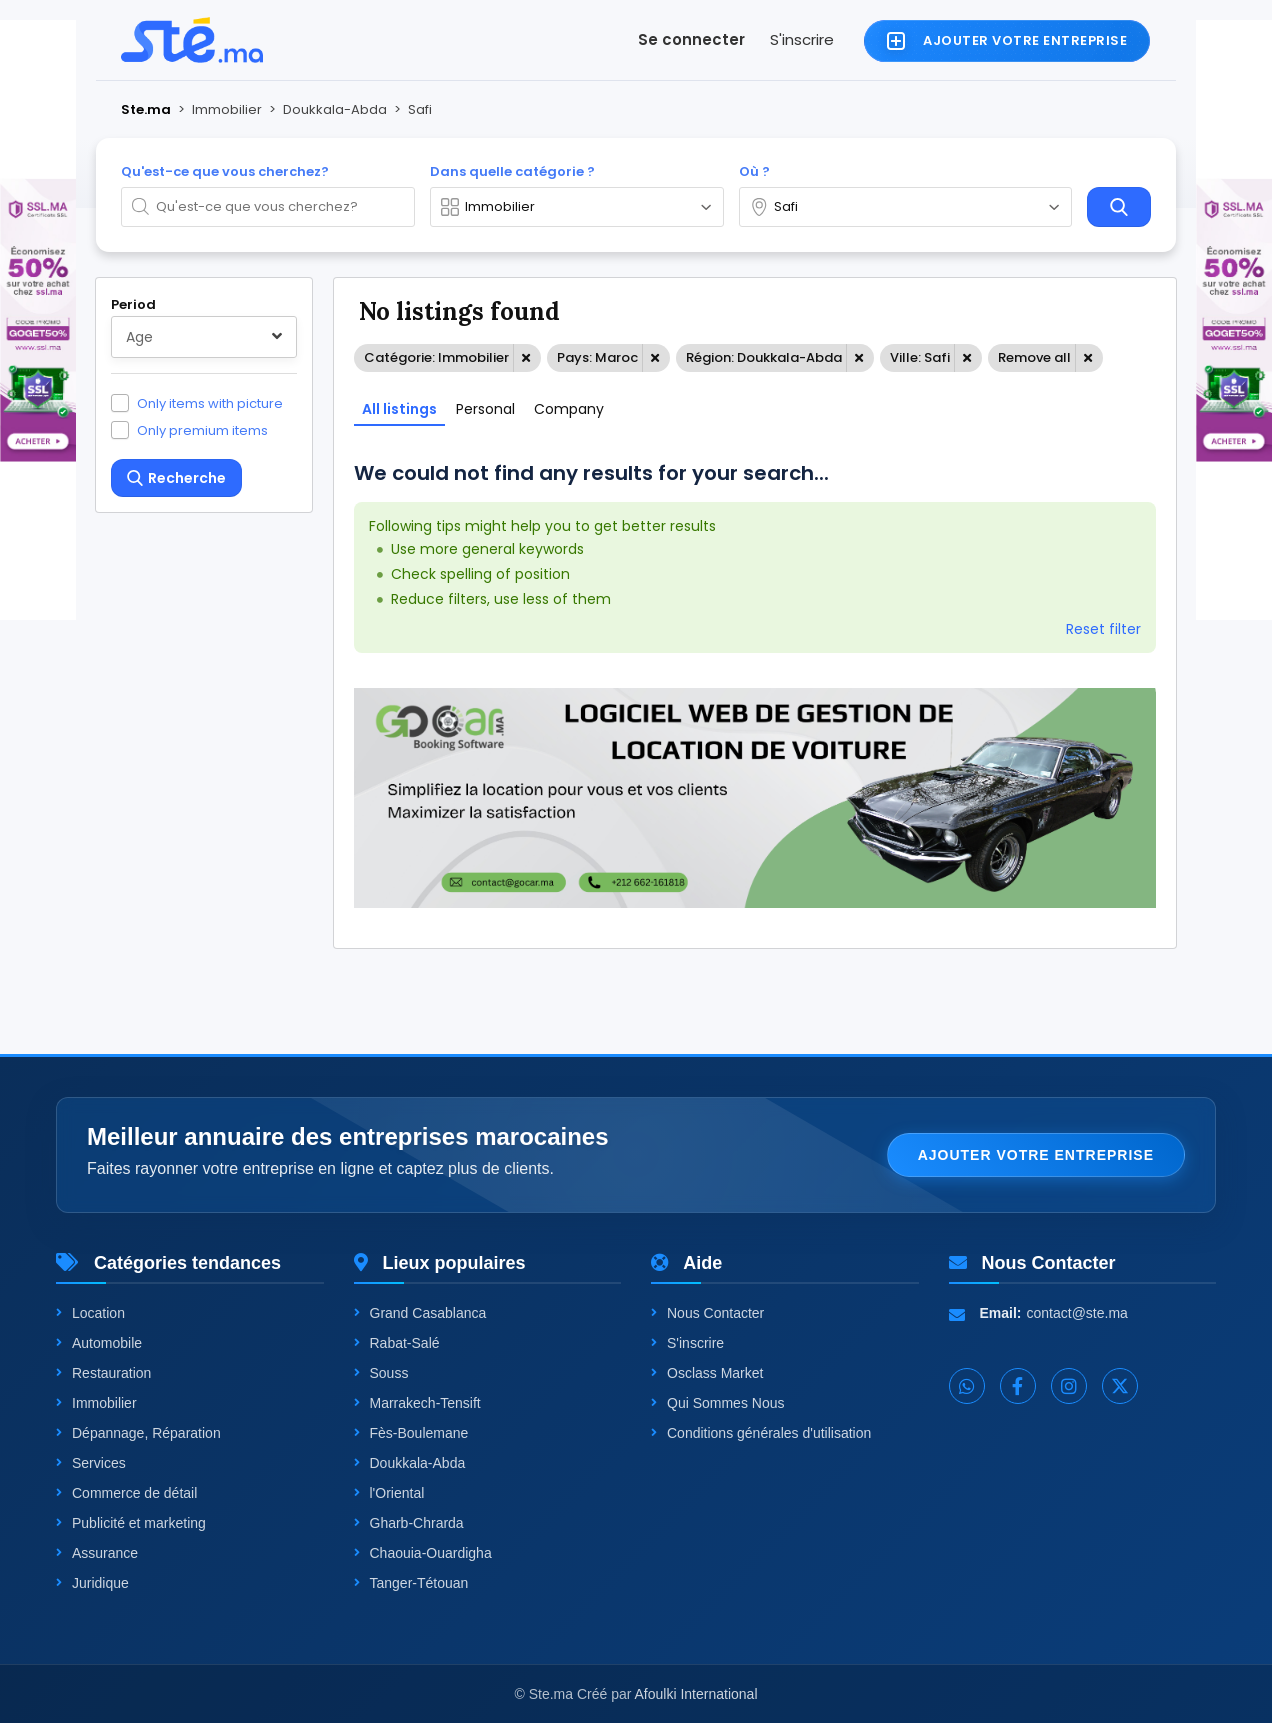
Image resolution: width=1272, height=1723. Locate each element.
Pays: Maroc (597, 357)
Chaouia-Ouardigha (423, 1553)
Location (90, 1313)
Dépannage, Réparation (138, 1433)
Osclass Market (707, 1373)
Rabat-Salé (397, 1343)
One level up (179, 916)
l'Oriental (389, 1493)
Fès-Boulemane (411, 1433)
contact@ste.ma (1077, 1313)
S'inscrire (802, 39)
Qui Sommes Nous (717, 1403)
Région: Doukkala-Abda (764, 357)
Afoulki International (696, 1694)
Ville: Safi (920, 357)
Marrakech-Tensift (417, 1403)
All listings (399, 409)
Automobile (99, 1343)
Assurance (97, 1553)
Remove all (1034, 357)
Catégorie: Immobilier (436, 357)
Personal (485, 409)
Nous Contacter (707, 1313)
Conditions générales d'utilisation (761, 1433)
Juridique (92, 1583)
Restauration (103, 1373)
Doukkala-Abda (410, 1463)
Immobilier (96, 1403)
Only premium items (202, 430)
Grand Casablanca (420, 1313)
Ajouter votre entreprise (1036, 1155)
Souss (381, 1373)
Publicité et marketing (131, 1523)
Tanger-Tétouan (411, 1583)
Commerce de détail (126, 1493)
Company (569, 409)
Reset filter (1103, 629)
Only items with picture (210, 403)
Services (91, 1463)
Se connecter (691, 39)
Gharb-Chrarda (409, 1523)
